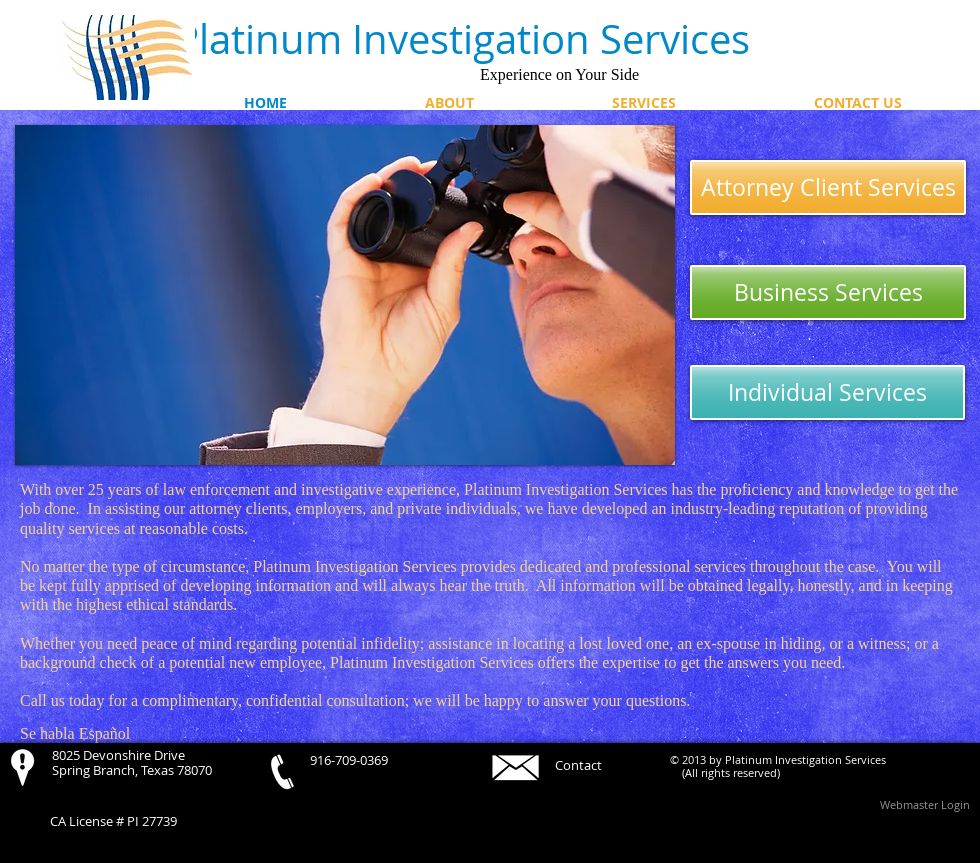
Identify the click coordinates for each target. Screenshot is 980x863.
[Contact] (589, 765)
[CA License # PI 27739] (125, 821)
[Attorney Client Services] (828, 187)
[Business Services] (828, 292)
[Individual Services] (827, 392)
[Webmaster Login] (925, 804)
